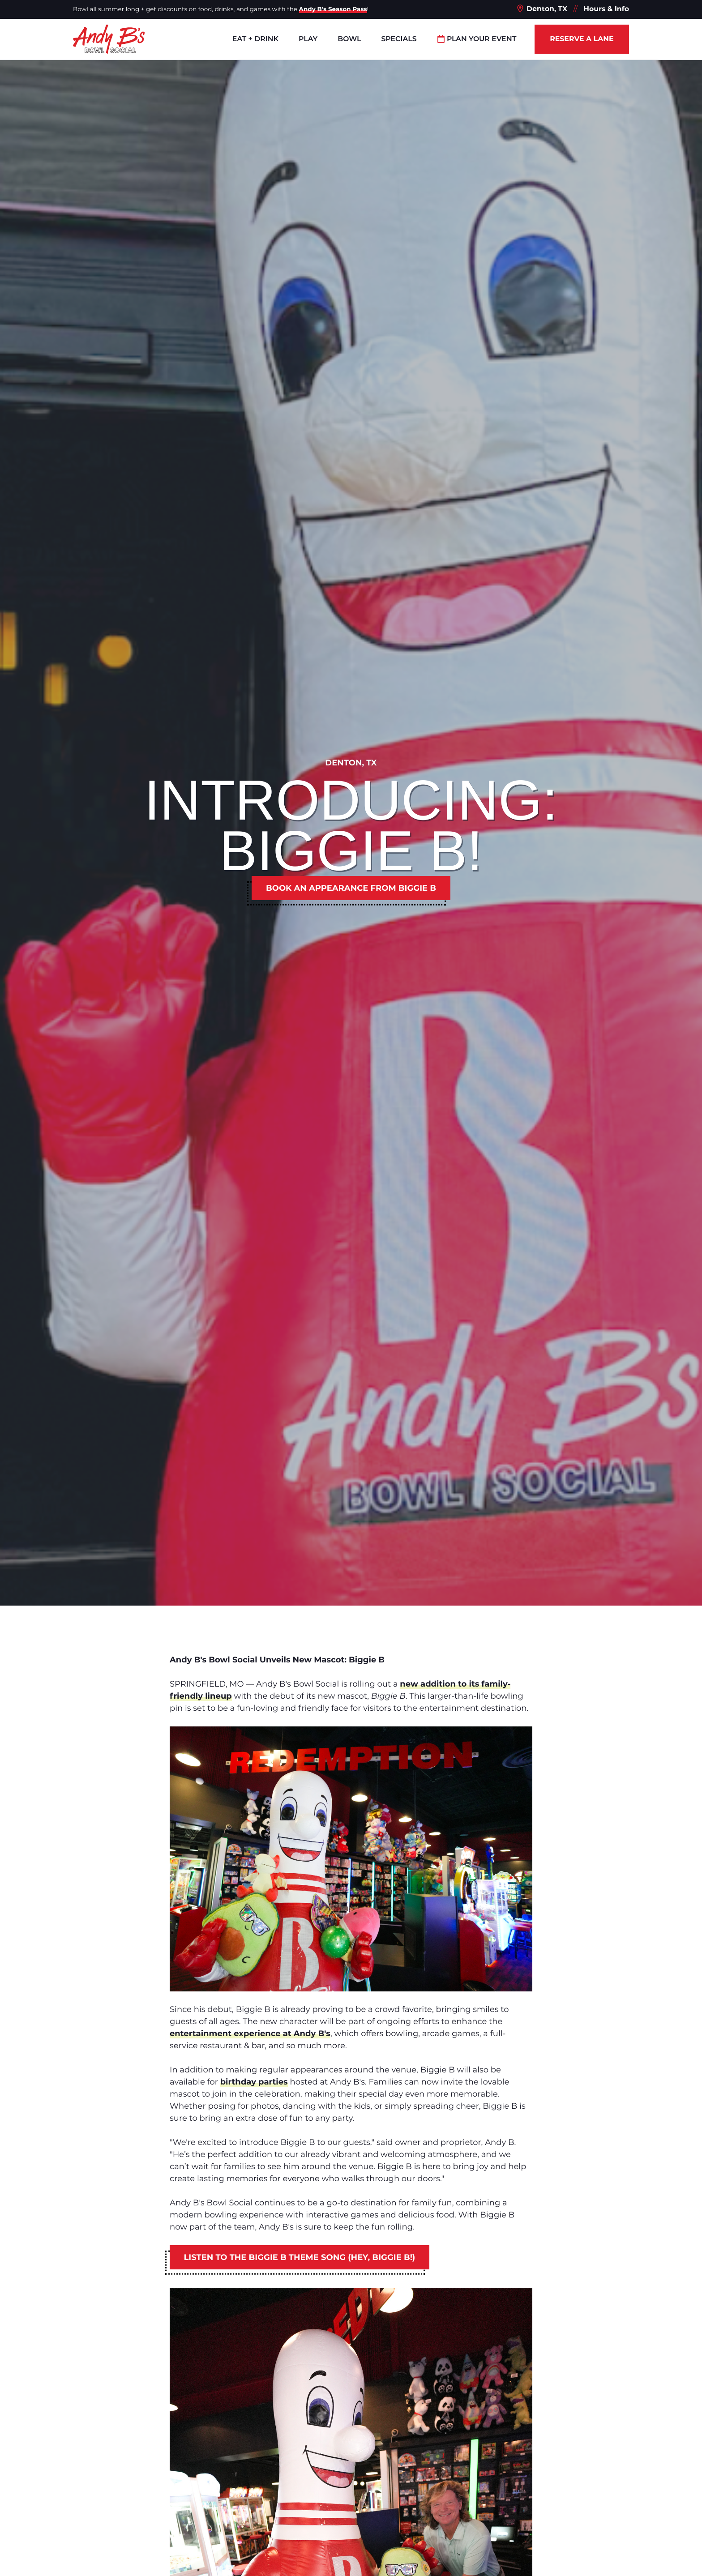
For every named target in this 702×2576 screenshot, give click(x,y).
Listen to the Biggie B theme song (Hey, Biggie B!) (299, 2257)
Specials (398, 38)
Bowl (349, 38)
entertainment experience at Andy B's (250, 2033)
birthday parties (254, 2082)
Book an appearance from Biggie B (351, 888)
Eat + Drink (255, 38)
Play (308, 38)
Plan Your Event (477, 38)
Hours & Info (606, 8)
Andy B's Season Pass (333, 9)
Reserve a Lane (581, 38)
